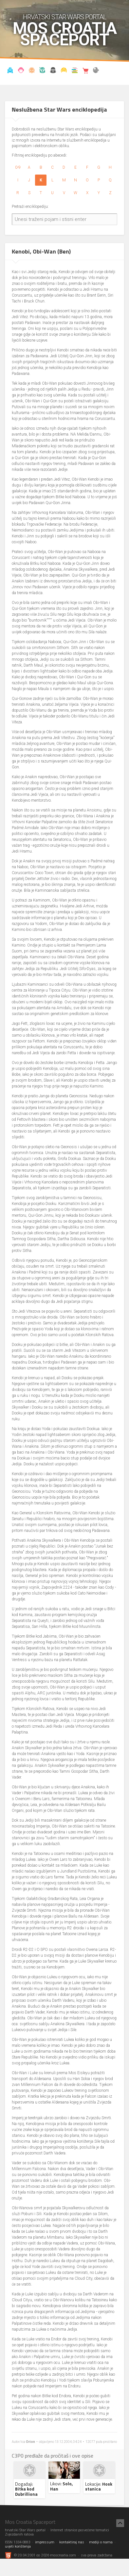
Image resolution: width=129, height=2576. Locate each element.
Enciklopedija (31, 71)
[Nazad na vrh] (120, 2523)
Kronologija (42, 71)
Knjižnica (74, 71)
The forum (96, 71)
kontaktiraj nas (71, 2542)
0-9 (18, 167)
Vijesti (10, 71)
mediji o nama (101, 2542)
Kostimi (63, 71)
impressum (44, 2542)
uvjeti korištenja (18, 2546)
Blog (21, 71)
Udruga (53, 71)
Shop (85, 71)
